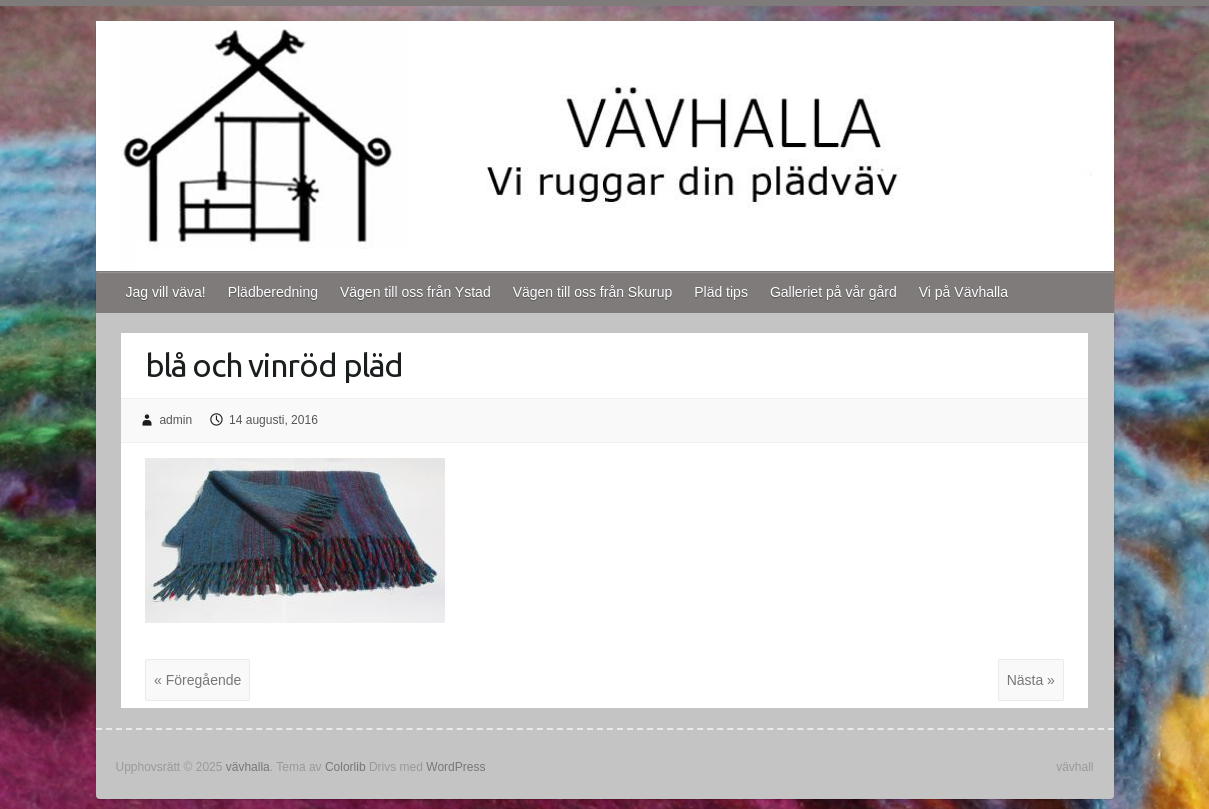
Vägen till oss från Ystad (415, 292)
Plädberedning (273, 292)
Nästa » (1031, 680)
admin (175, 420)
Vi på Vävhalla (963, 292)
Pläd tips (721, 292)
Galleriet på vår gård (833, 292)
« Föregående (197, 680)
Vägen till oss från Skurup (593, 292)
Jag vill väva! (166, 292)
